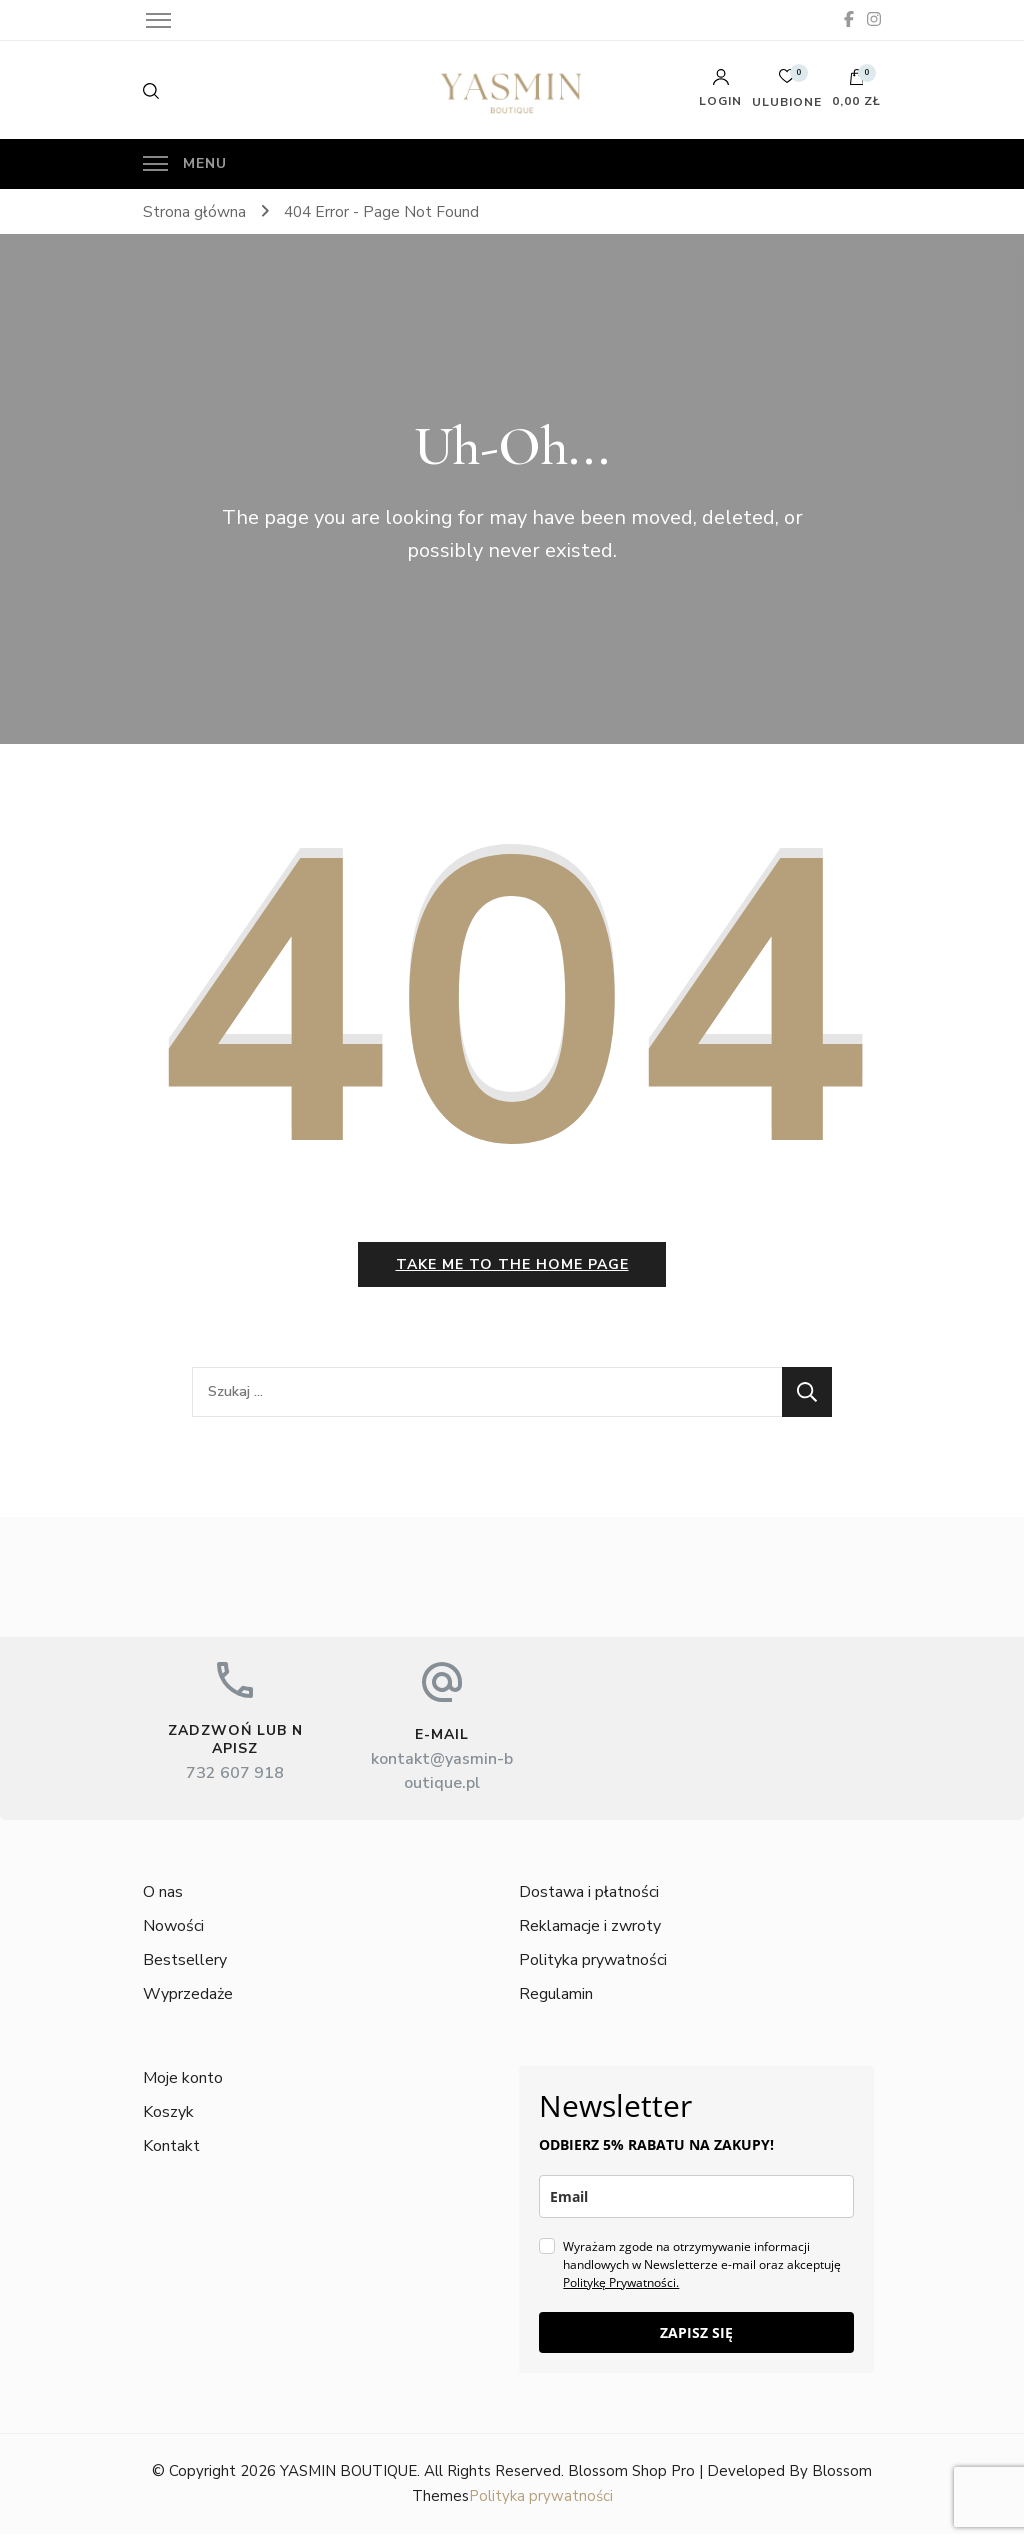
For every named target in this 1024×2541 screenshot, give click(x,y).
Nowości (173, 1934)
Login (720, 88)
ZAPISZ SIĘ (696, 2340)
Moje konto (183, 2086)
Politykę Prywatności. (621, 2290)
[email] (696, 2204)
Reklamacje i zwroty (590, 1934)
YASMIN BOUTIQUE (348, 2479)
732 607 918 (235, 1781)
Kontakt (171, 2154)
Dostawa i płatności (589, 1900)
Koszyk (168, 2120)
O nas (163, 1900)
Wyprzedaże (188, 2002)
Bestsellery (185, 1968)
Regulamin (556, 2002)
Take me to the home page (512, 1271)
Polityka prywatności (593, 1968)
